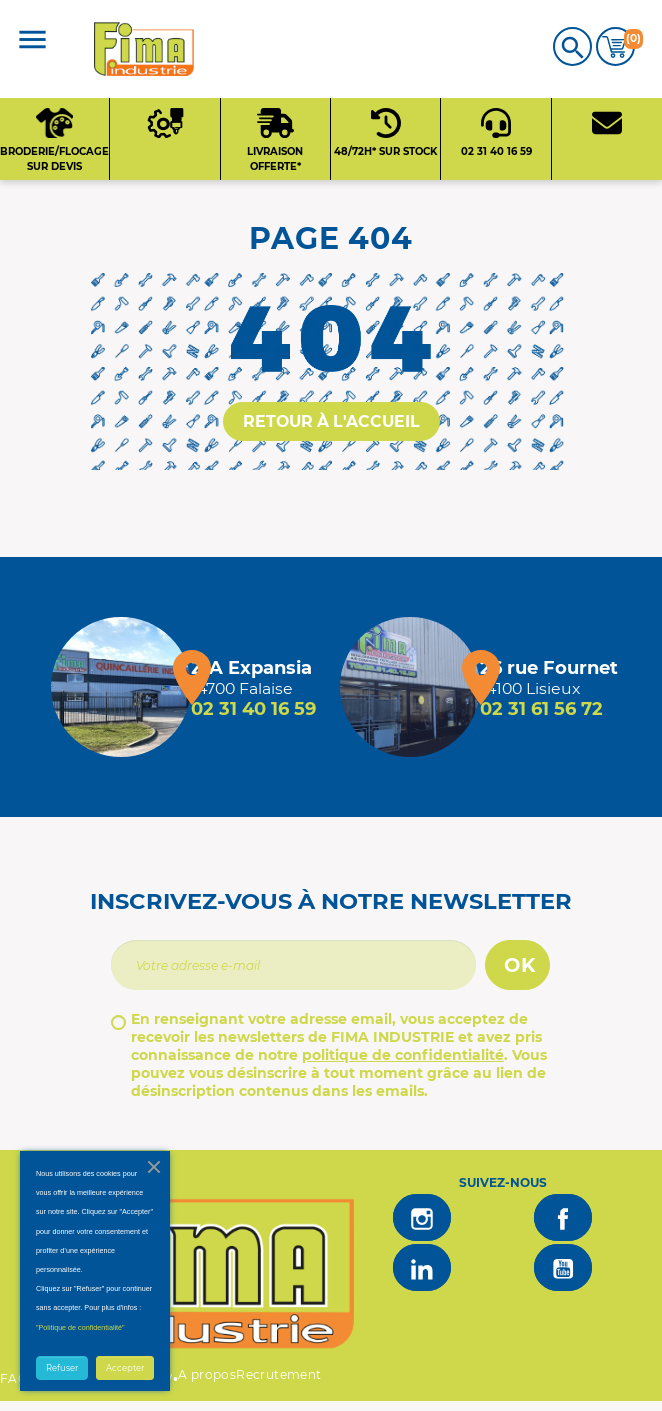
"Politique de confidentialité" (80, 1327)
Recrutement (278, 1374)
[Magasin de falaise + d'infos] (121, 687)
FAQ (14, 1378)
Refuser (62, 1368)
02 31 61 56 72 (541, 709)
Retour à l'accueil (331, 421)
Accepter (125, 1368)
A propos (207, 1374)
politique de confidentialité (403, 1055)
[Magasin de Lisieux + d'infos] (410, 687)
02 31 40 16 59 (253, 709)
